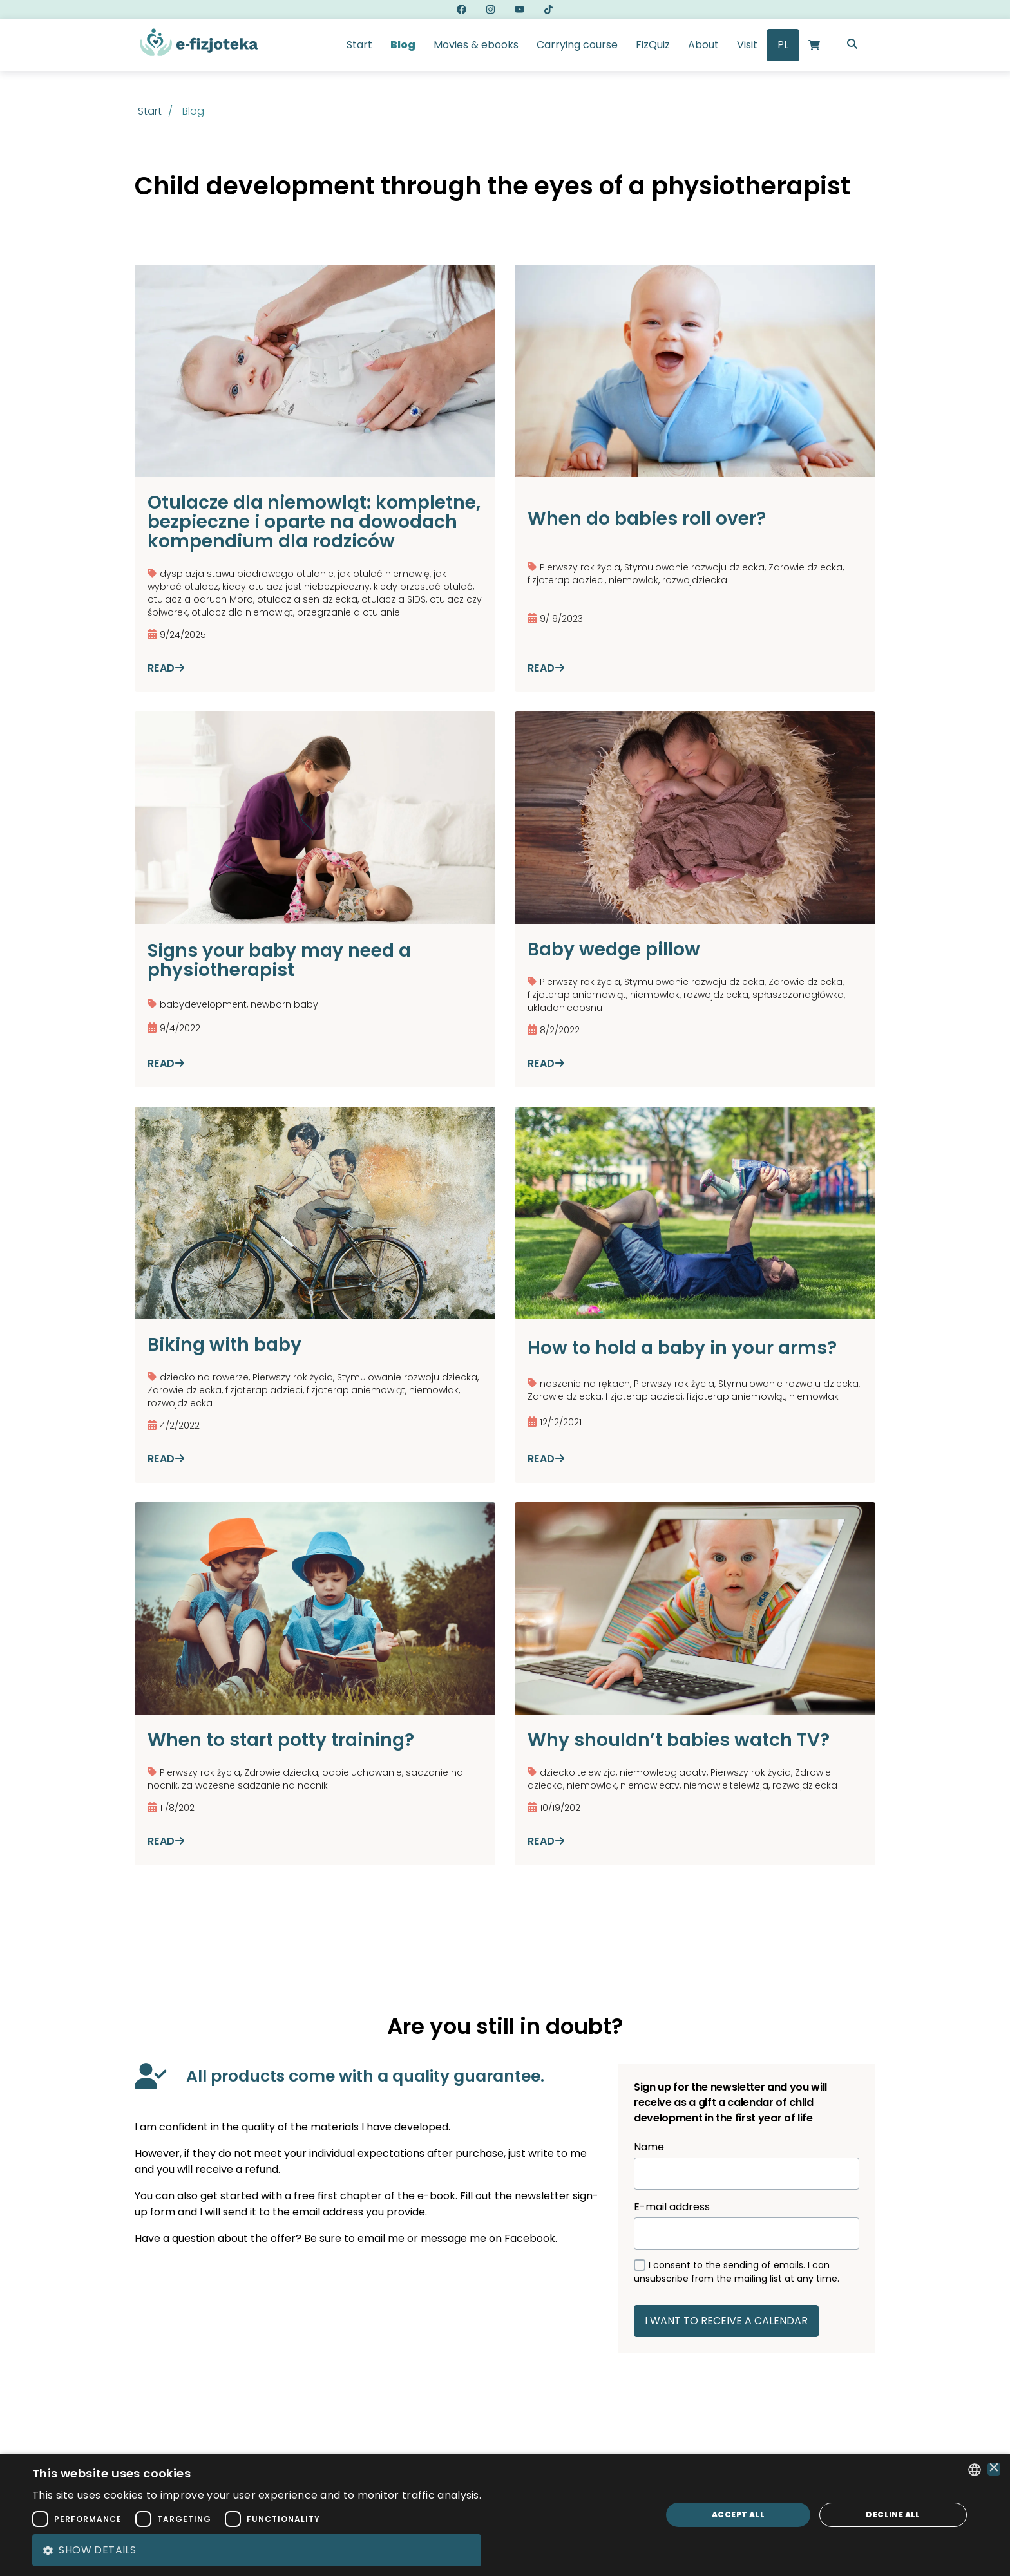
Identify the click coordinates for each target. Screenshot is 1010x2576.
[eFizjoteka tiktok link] (548, 9)
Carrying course (577, 44)
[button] (256, 2550)
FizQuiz (653, 44)
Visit (747, 44)
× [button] (994, 2469)
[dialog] (505, 2515)
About (703, 44)
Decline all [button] (893, 2514)
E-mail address (746, 2224)
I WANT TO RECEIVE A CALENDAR (726, 2320)
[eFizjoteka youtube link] (519, 9)
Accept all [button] (738, 2514)
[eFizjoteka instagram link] (490, 9)
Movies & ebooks (476, 44)
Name (746, 2164)
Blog (402, 44)
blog (193, 111)
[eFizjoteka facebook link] (461, 9)
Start (359, 44)
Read (166, 668)
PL (782, 44)
